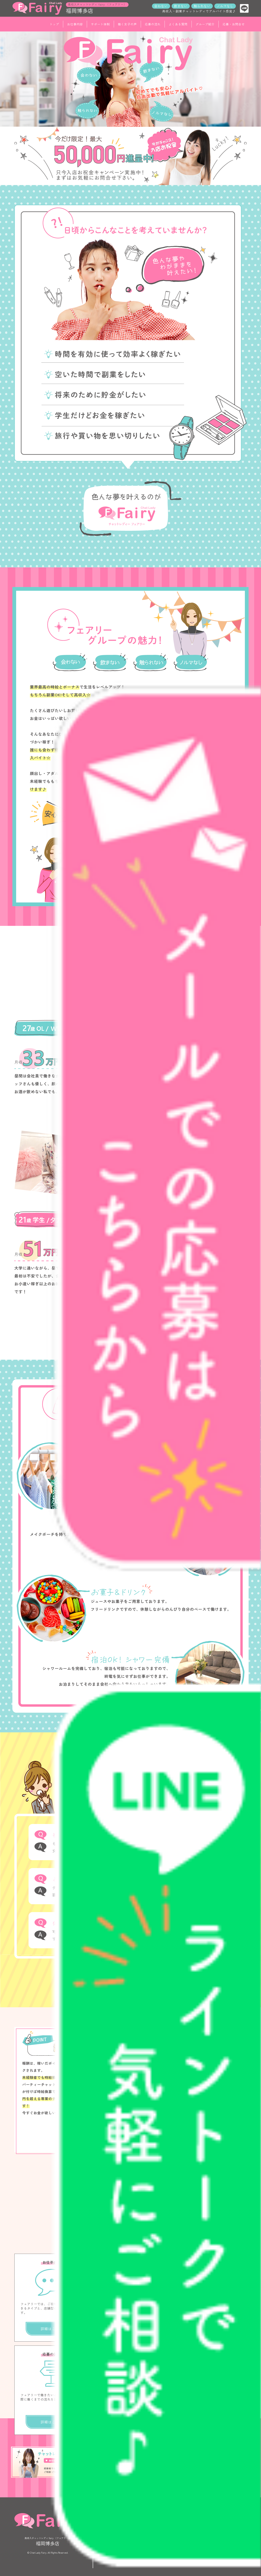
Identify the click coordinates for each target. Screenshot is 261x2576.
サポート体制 (100, 24)
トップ (54, 24)
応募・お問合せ (234, 24)
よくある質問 (178, 24)
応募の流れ (153, 24)
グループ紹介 (205, 24)
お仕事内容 (75, 24)
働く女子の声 (127, 24)
